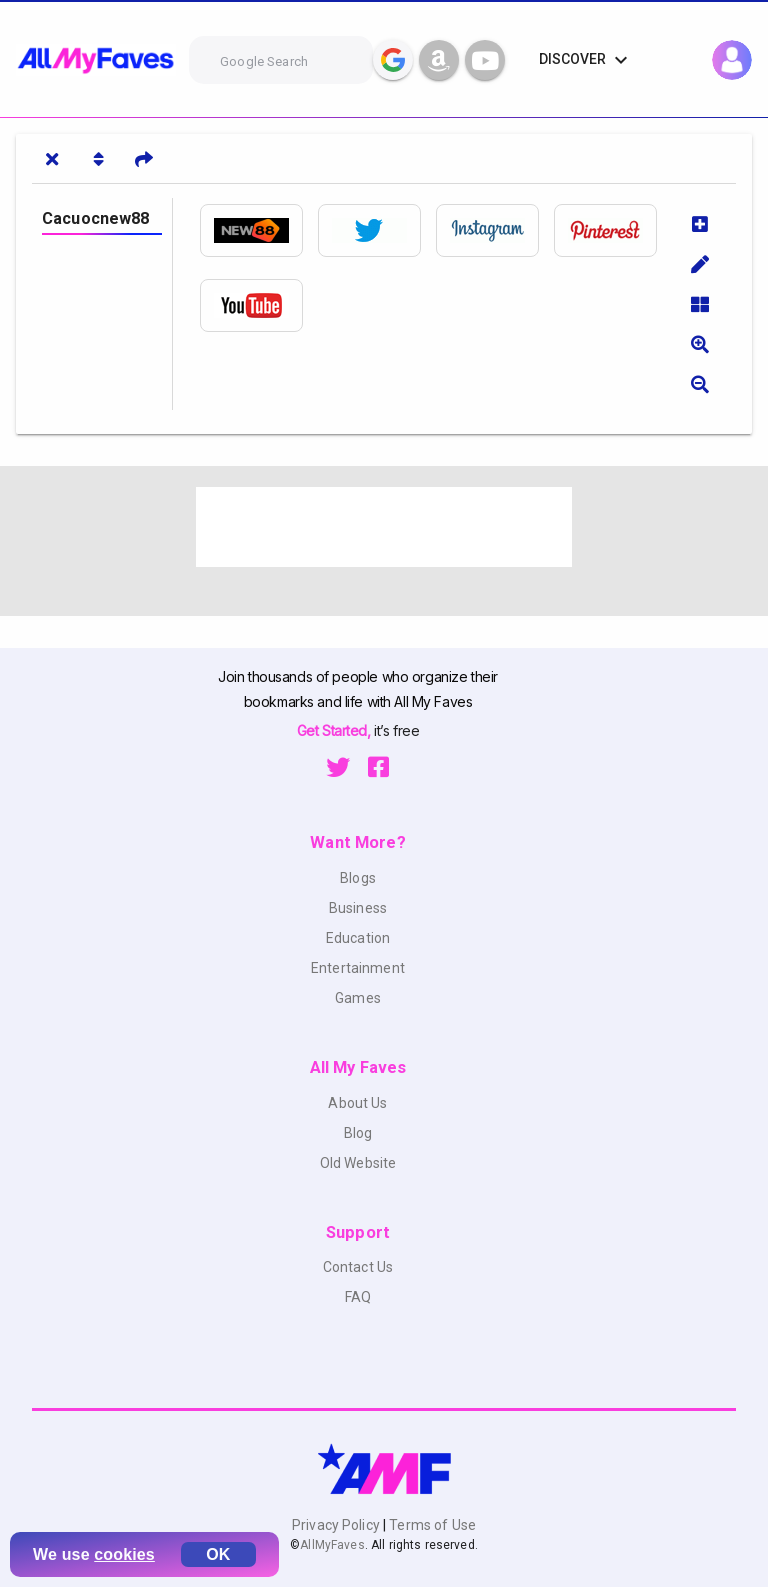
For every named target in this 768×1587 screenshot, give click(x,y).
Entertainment (358, 968)
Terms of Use (431, 1525)
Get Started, (335, 730)
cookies (124, 1554)
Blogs (358, 878)
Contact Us (358, 1267)
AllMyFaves (332, 1545)
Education (358, 938)
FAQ (358, 1297)
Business (358, 908)
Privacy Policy (337, 1525)
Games (358, 998)
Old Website (358, 1163)
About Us (357, 1103)
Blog (358, 1133)
